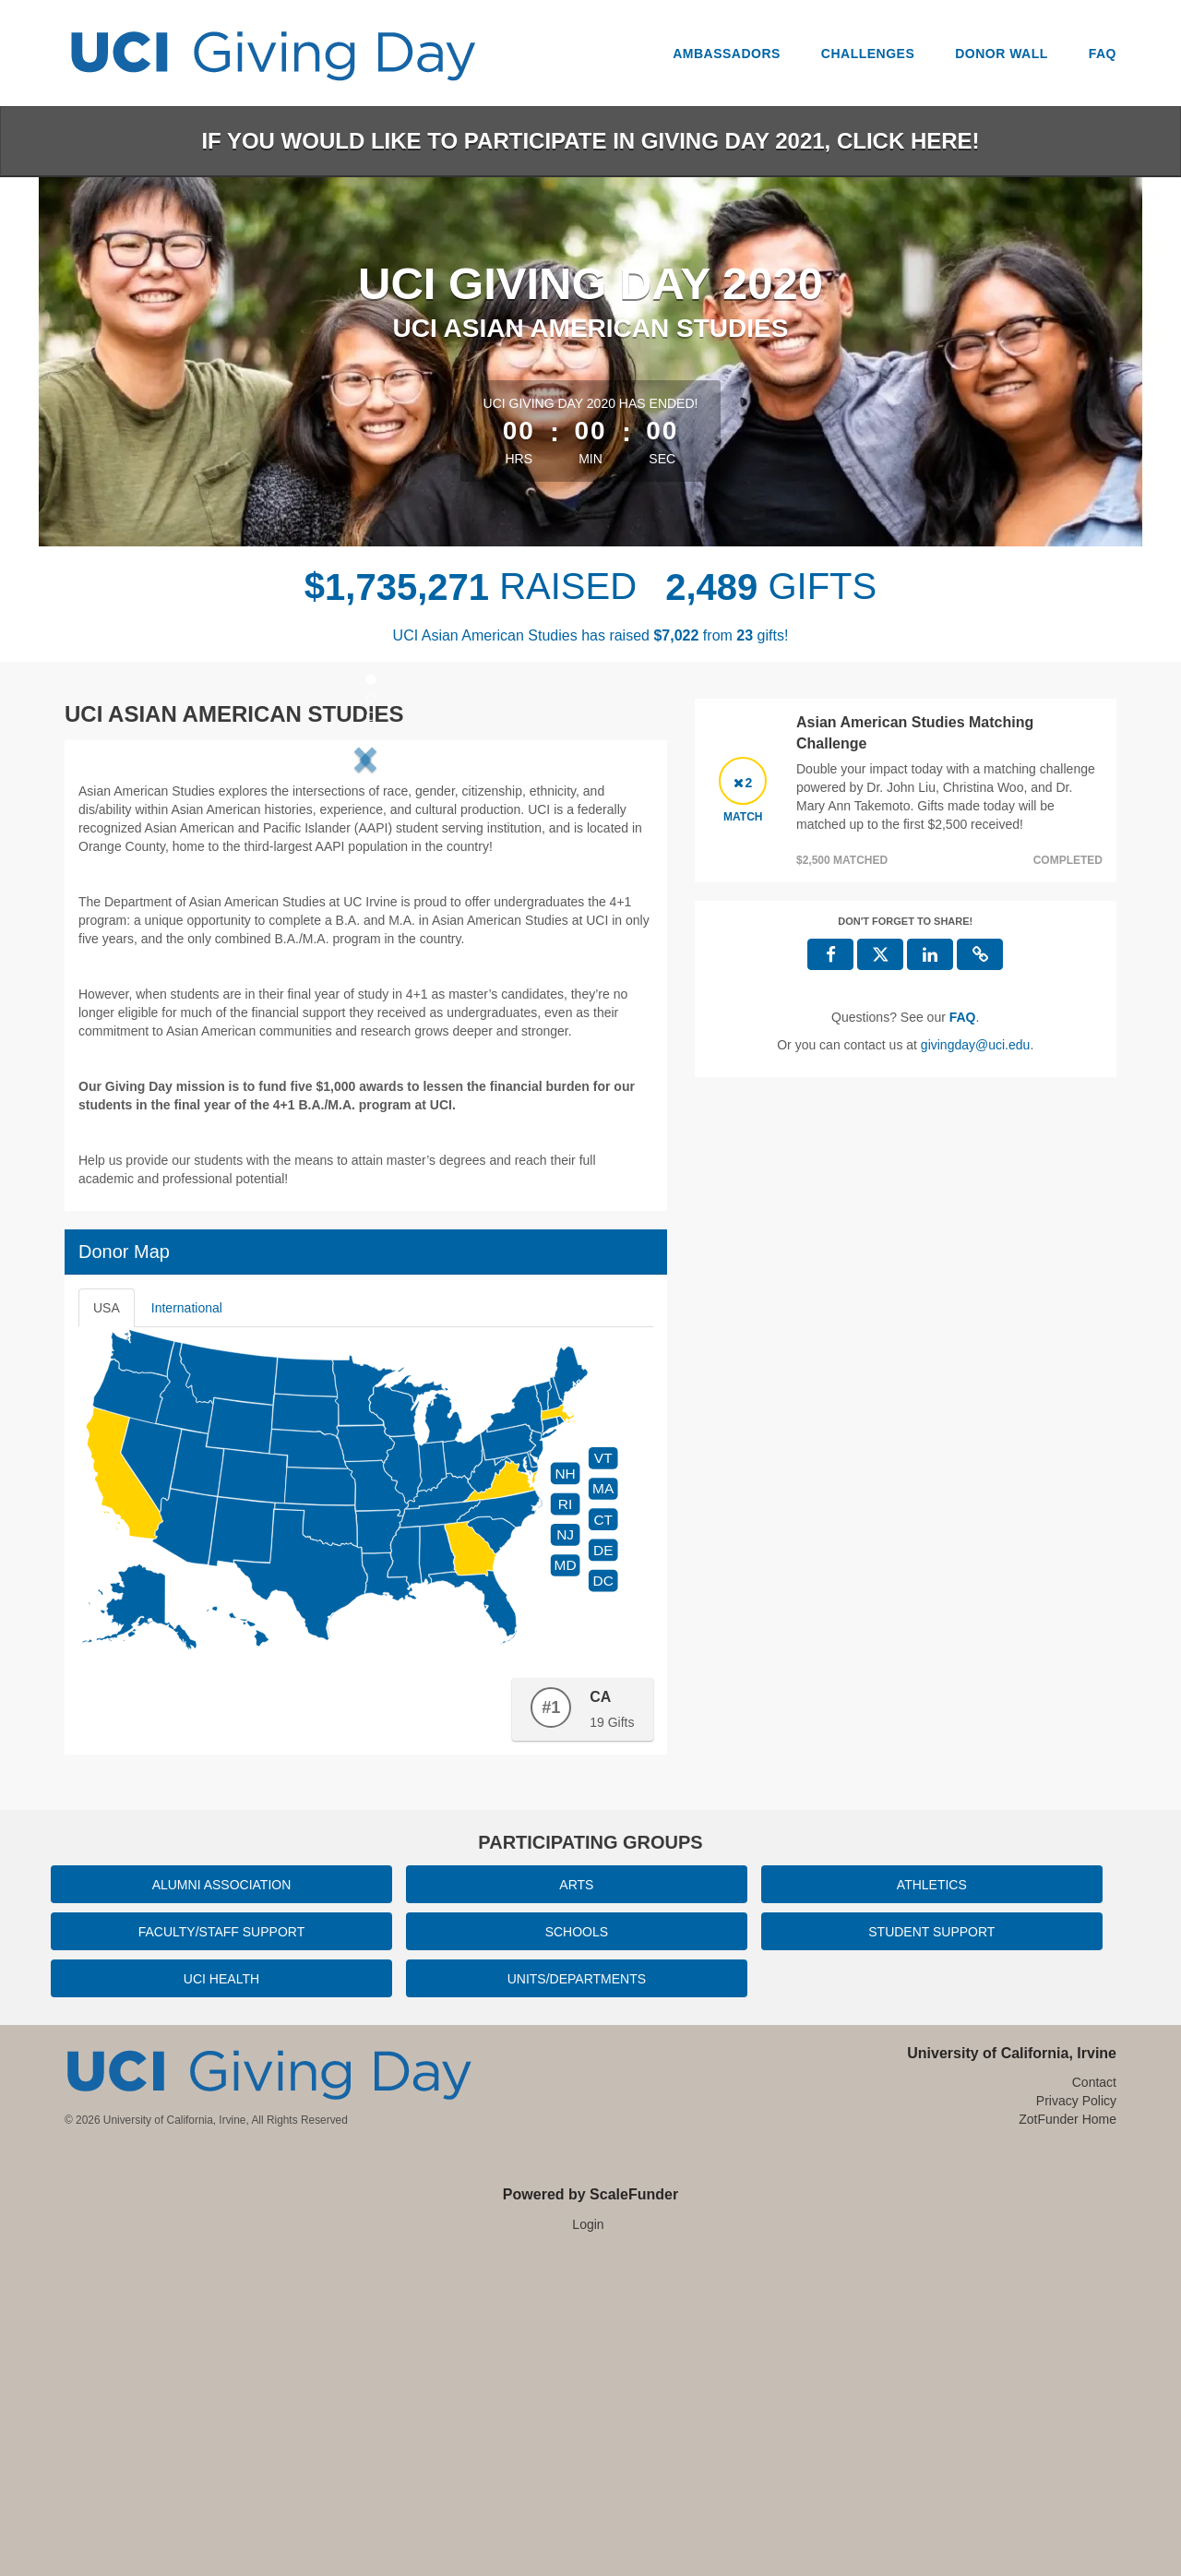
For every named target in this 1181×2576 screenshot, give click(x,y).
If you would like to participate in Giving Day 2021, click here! (590, 140)
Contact (1094, 2397)
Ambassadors (727, 53)
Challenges (867, 53)
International (186, 1622)
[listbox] (365, 911)
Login (587, 2539)
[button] (128, 911)
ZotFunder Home (1067, 2433)
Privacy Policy (1076, 2415)
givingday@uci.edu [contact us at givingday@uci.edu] (976, 1044)
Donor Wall (1001, 53)
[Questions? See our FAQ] (962, 1017)
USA (106, 1622)
